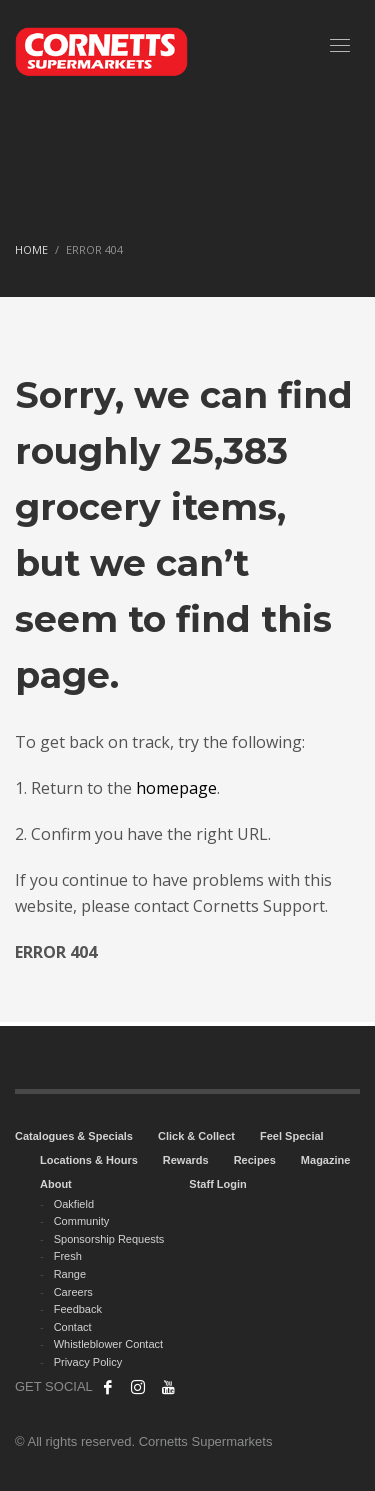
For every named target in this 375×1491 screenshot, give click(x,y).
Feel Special (292, 1136)
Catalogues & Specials (74, 1136)
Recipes (255, 1160)
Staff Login (217, 1184)
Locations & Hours (89, 1160)
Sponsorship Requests (109, 1239)
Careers (73, 1292)
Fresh (68, 1256)
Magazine (326, 1160)
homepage (176, 788)
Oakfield (74, 1204)
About (56, 1184)
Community (82, 1221)
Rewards (186, 1160)
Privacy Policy (88, 1362)
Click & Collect (196, 1136)
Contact (73, 1327)
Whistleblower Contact (108, 1344)
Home (31, 249)
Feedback (78, 1309)
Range (70, 1274)
